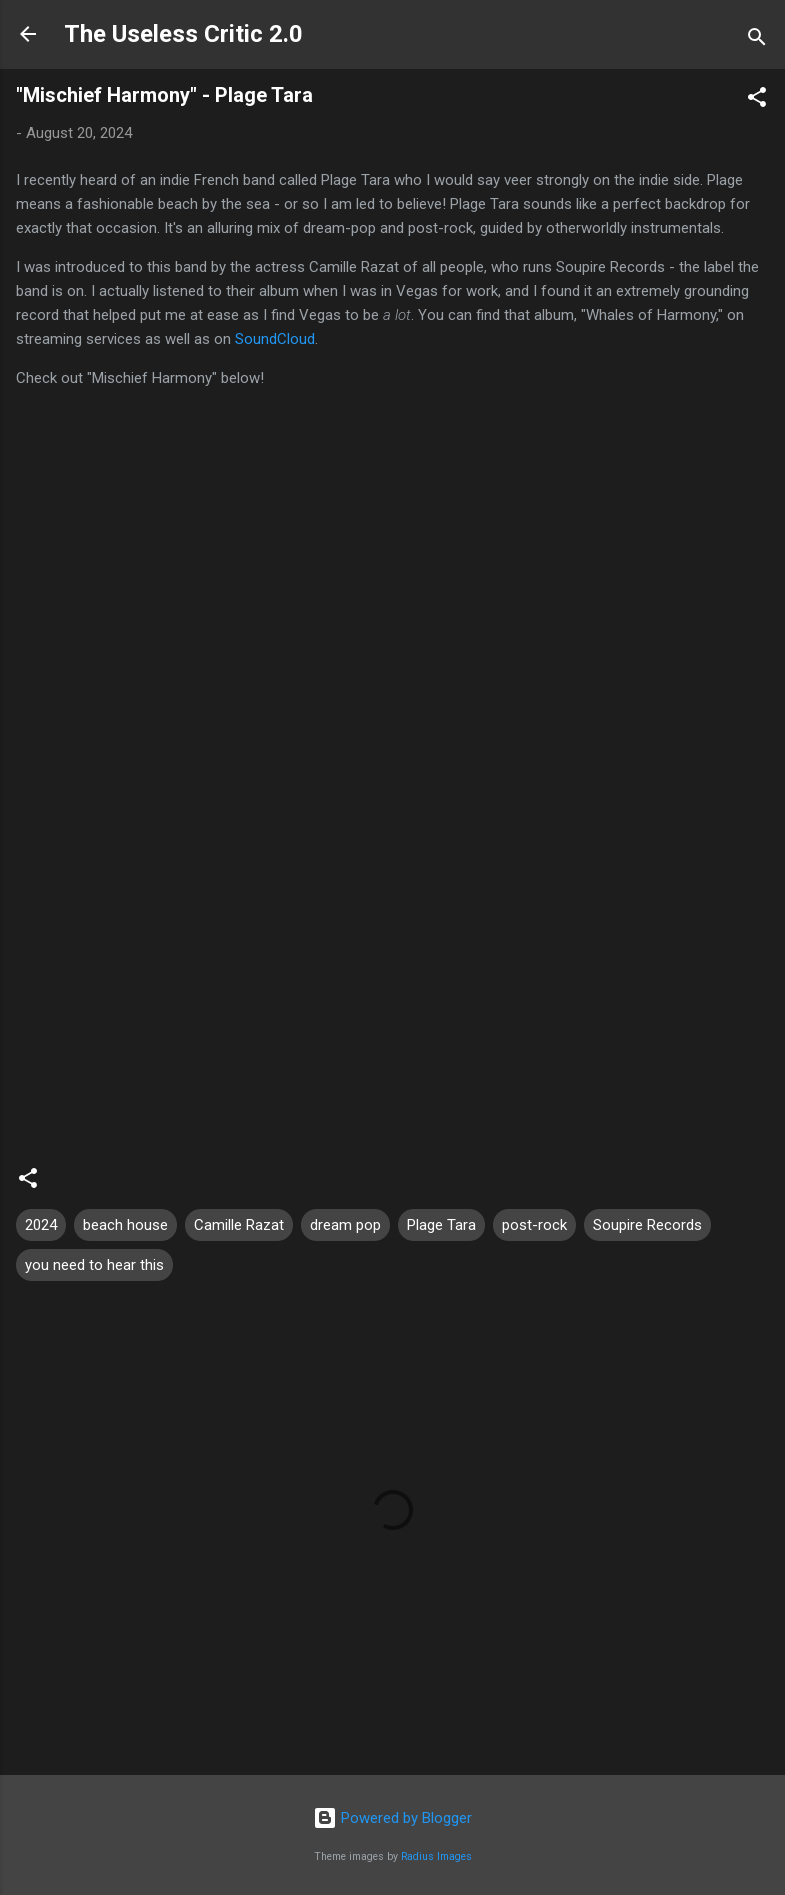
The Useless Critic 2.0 (183, 34)
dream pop (345, 1225)
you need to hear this (94, 1265)
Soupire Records (647, 1225)
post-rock (534, 1225)
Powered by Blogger (392, 1818)
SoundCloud (275, 339)
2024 (41, 1225)
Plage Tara (441, 1225)
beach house (125, 1225)
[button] (757, 100)
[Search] (757, 40)
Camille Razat (239, 1225)
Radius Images (436, 1856)
